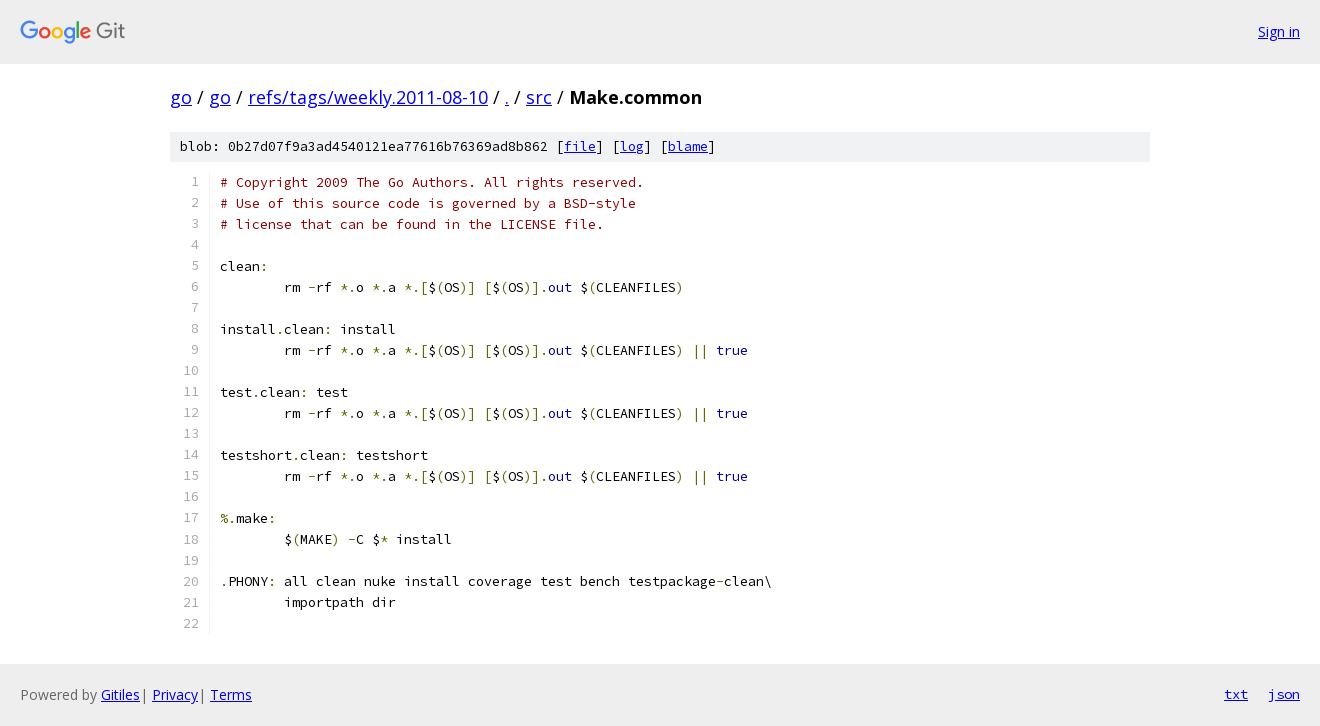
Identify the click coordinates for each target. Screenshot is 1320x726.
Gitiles (120, 694)
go (181, 97)
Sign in (1279, 31)
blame (688, 146)
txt (1236, 694)
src (539, 97)
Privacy (175, 694)
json (1284, 694)
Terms (231, 694)
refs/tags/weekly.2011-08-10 (368, 97)
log (632, 146)
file (580, 146)
